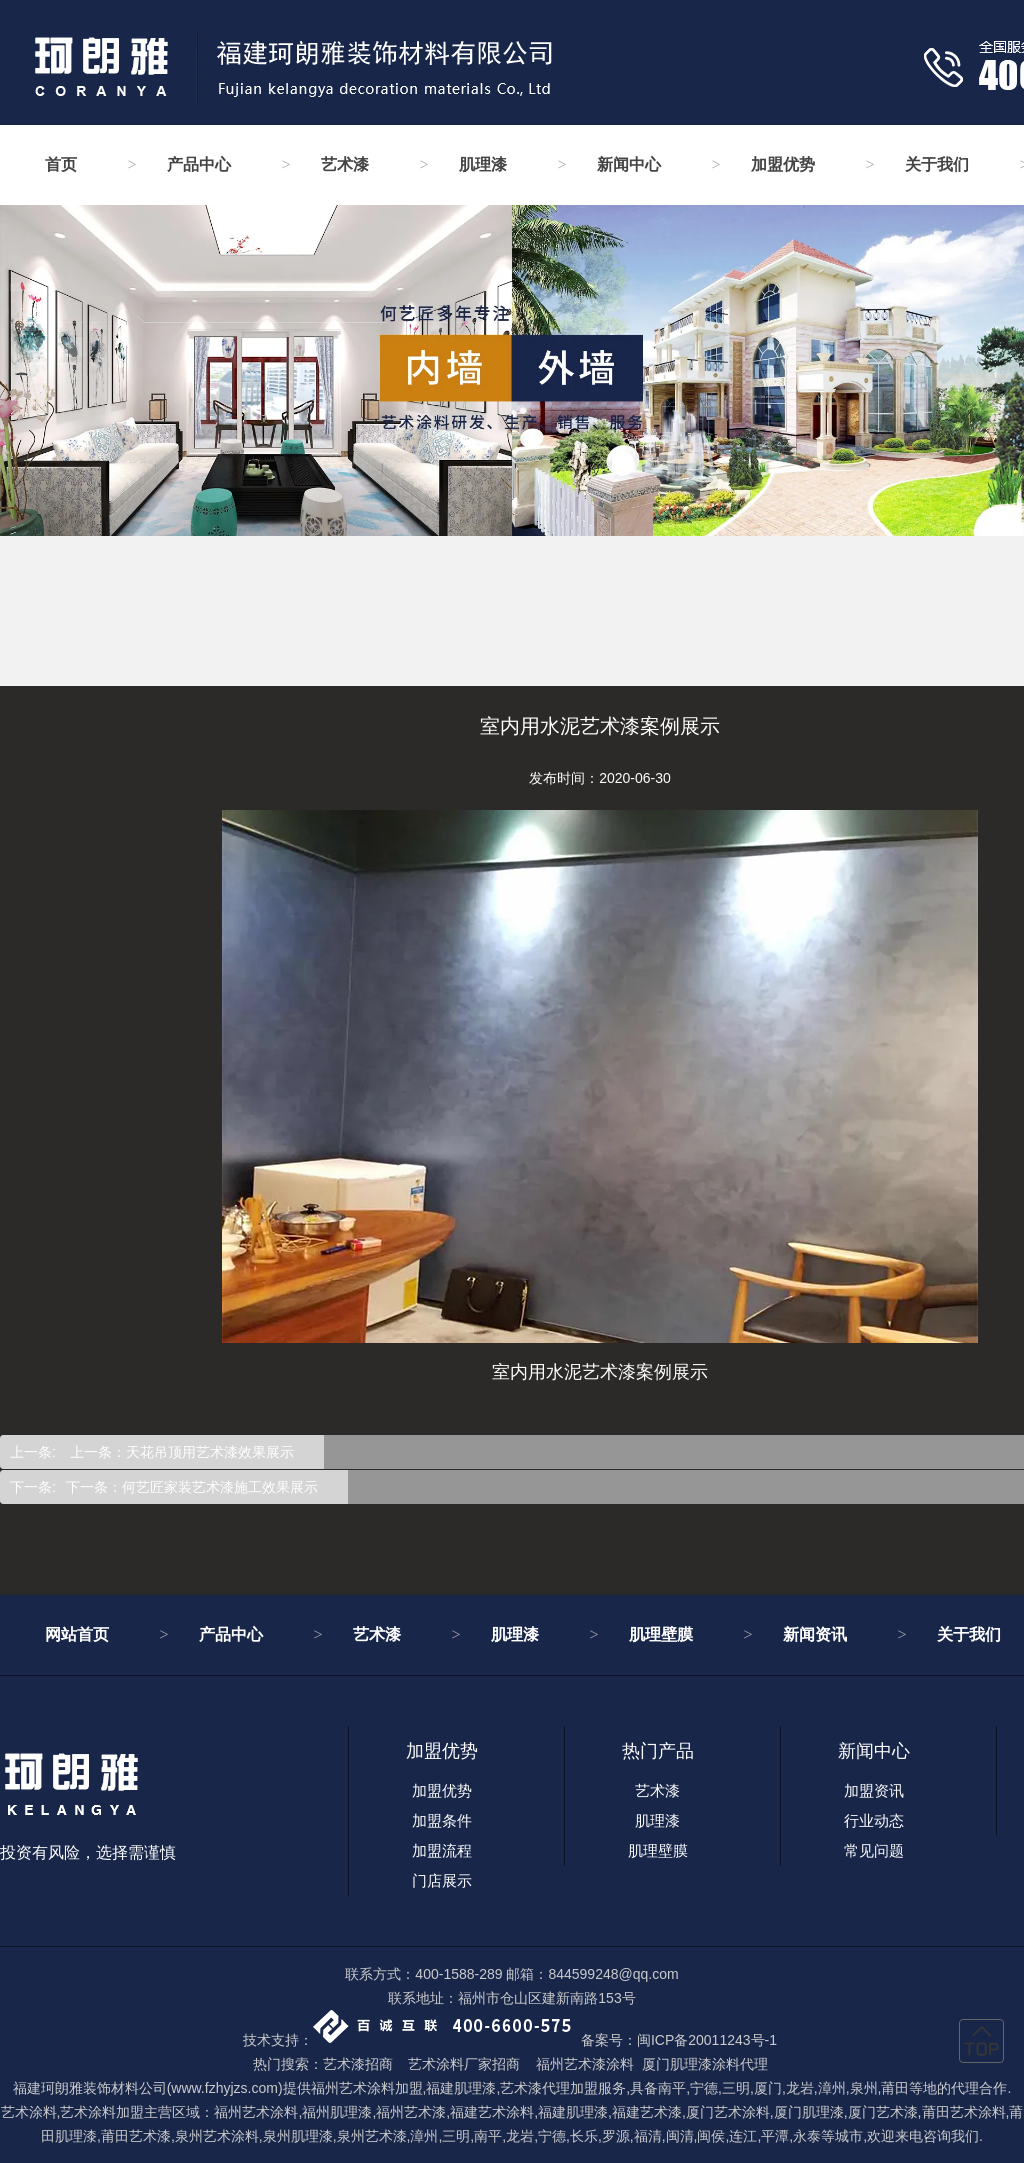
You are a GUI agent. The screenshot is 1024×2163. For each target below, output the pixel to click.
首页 (61, 164)
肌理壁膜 (661, 1634)
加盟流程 (442, 1850)
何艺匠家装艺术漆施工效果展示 (220, 1487)
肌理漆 (483, 164)
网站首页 (77, 1634)
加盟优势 (783, 164)
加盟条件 (442, 1820)
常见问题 (874, 1850)
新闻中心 (629, 164)
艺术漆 (345, 164)
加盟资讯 (874, 1790)
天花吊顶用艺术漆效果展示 (210, 1452)
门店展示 (442, 1880)
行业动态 (874, 1820)
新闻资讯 (815, 1634)
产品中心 (199, 164)
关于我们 (937, 164)
